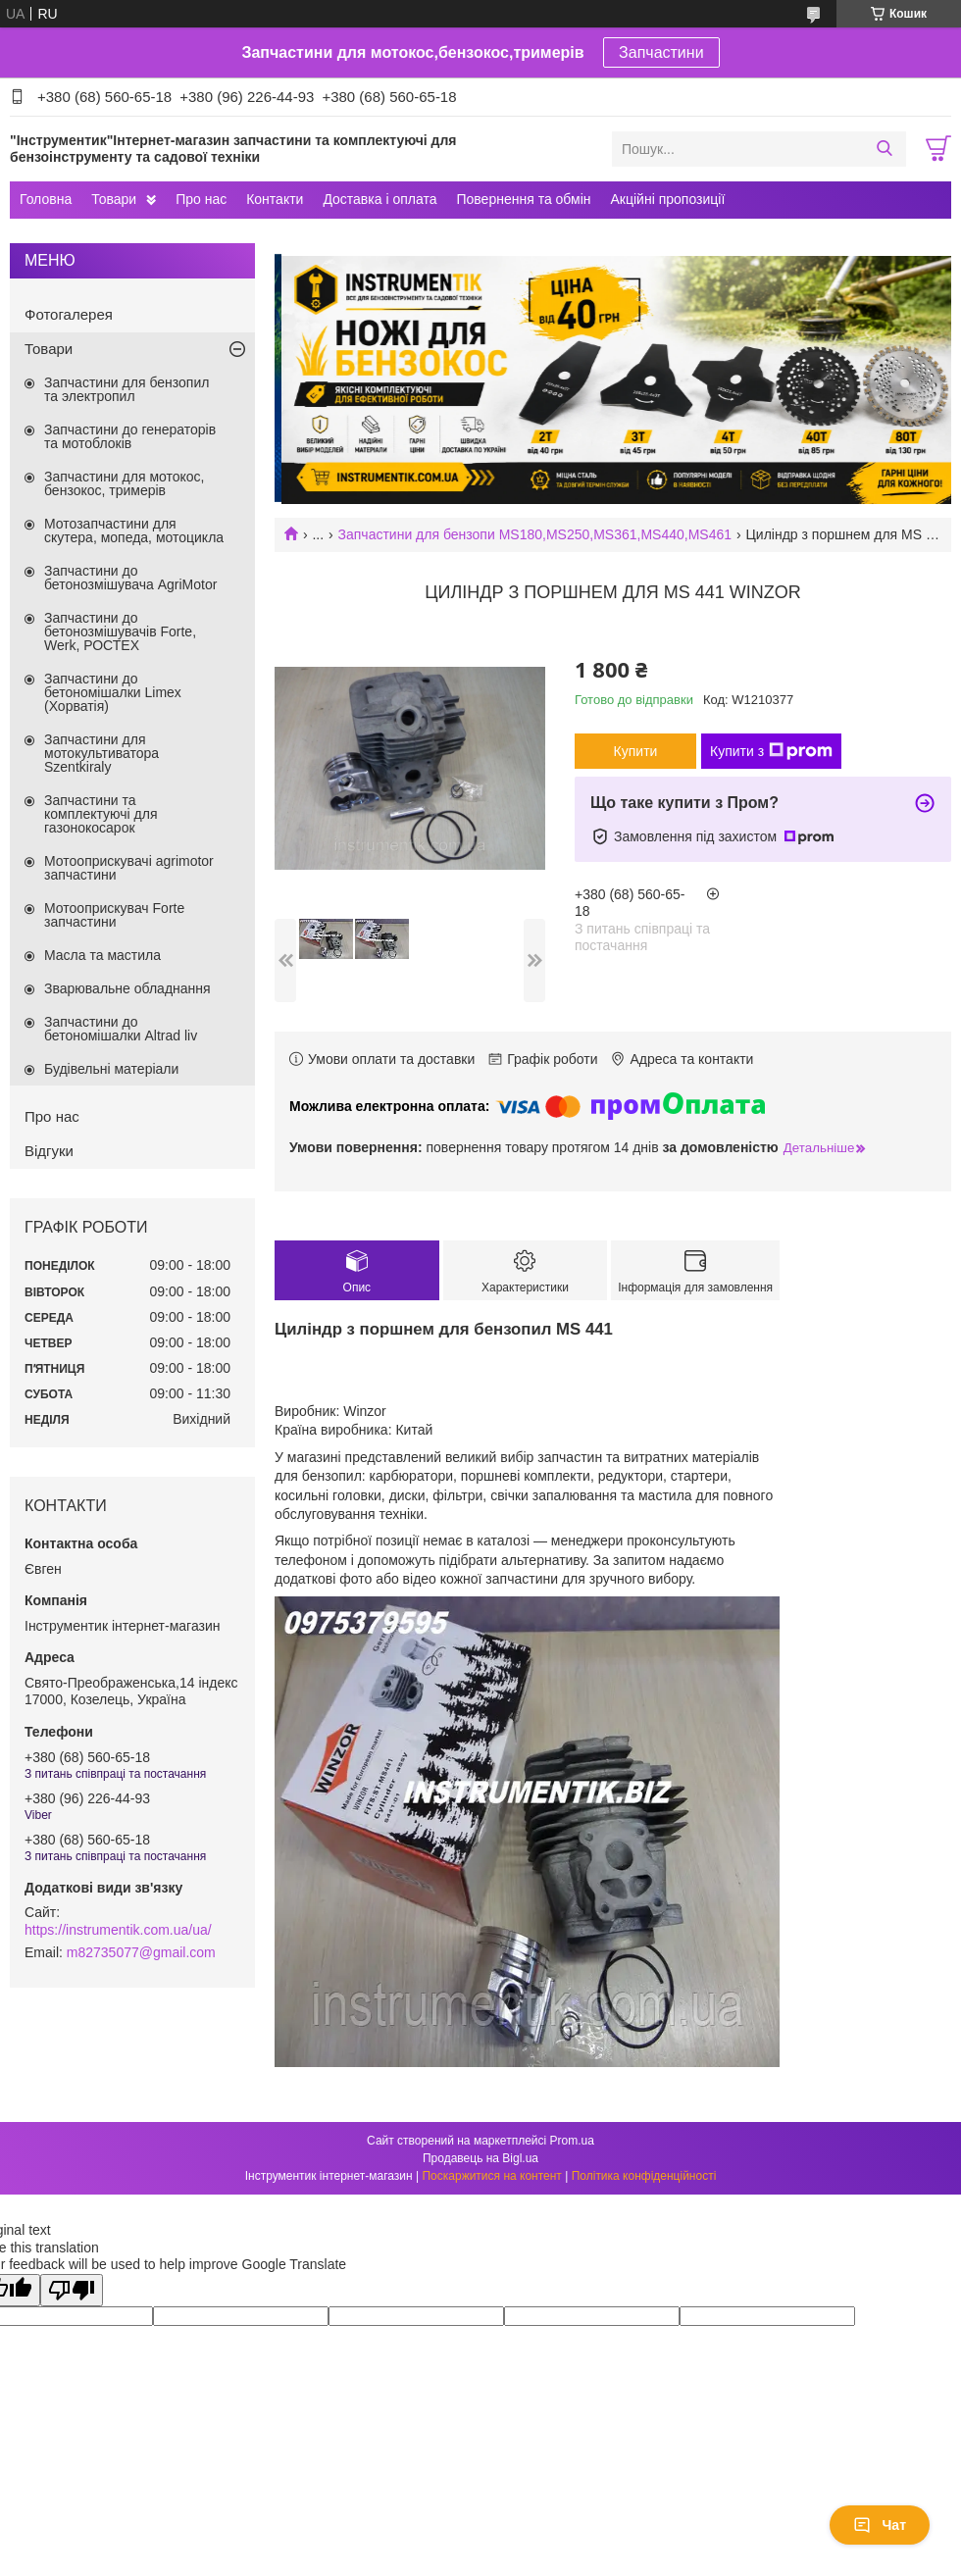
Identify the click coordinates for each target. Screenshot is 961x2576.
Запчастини (661, 52)
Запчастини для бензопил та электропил (126, 389)
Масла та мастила (102, 955)
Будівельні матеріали (111, 1069)
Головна (46, 199)
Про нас (201, 199)
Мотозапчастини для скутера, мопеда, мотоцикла (134, 530)
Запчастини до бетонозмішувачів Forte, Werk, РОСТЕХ (120, 631)
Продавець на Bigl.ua (480, 2158)
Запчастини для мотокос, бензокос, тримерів (124, 483)
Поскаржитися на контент (491, 2176)
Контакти (274, 199)
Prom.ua (572, 2140)
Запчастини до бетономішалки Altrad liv (120, 1028)
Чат (879, 2525)
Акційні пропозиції (668, 199)
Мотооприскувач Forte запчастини (114, 915)
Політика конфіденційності (644, 2176)
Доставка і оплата (379, 199)
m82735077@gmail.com (141, 1952)
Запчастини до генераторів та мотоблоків (130, 436)
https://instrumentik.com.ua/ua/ (118, 1930)
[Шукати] (884, 149)
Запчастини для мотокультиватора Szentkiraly (101, 753)
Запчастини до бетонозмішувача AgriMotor (130, 577)
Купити (636, 751)
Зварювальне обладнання (127, 988)
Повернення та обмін (523, 199)
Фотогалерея (69, 314)
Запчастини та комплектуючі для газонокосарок (101, 813)
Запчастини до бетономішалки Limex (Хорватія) (112, 692)
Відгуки (49, 1150)
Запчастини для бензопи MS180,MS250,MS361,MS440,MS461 (535, 534)
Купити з (771, 751)
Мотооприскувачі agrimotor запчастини (129, 868)
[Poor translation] (71, 2290)
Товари (113, 199)
